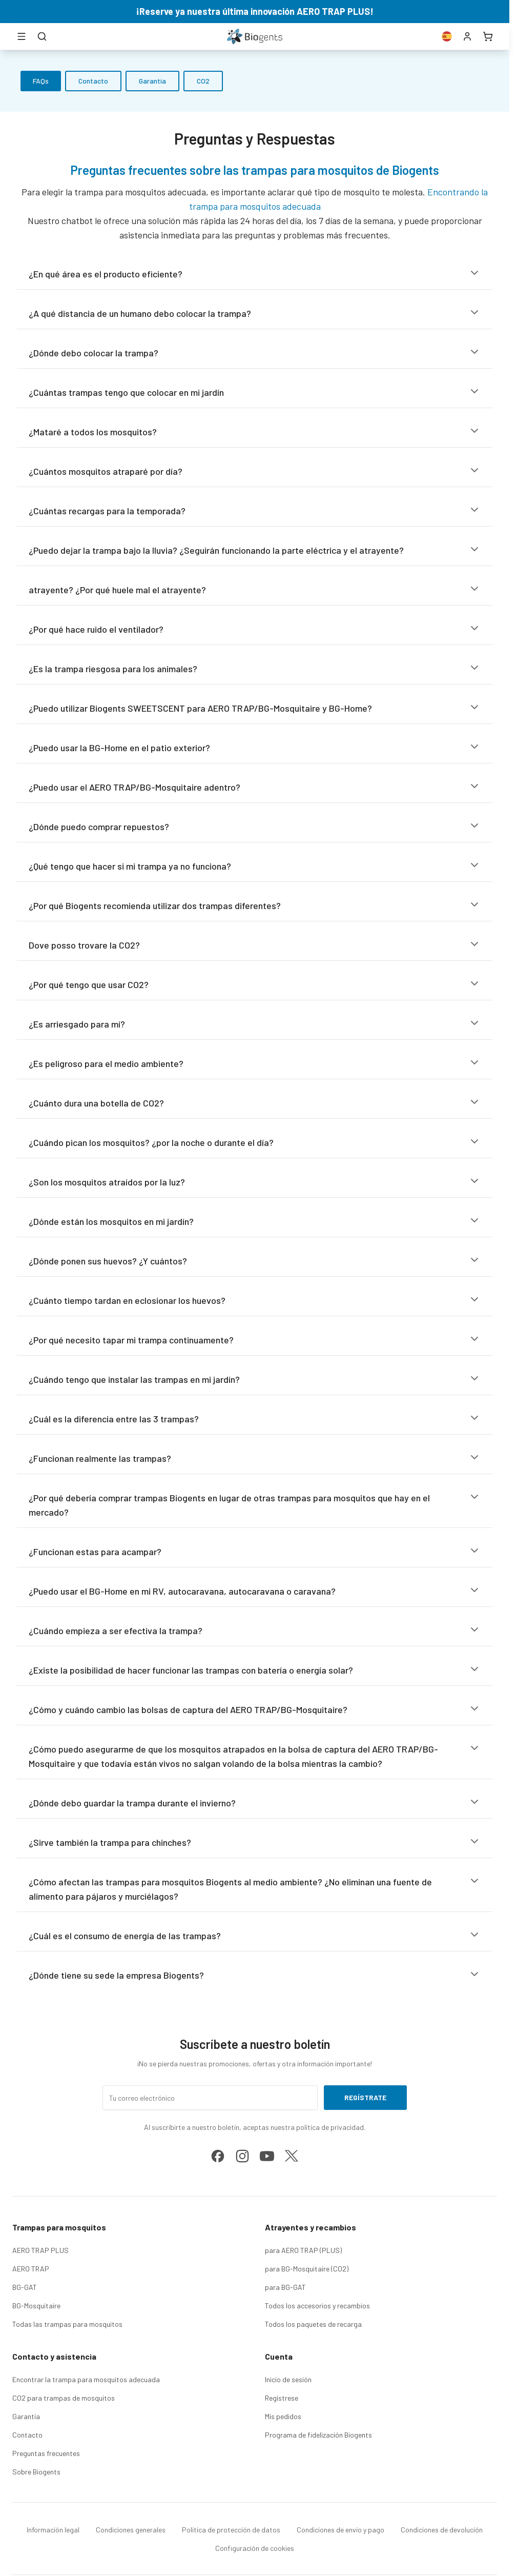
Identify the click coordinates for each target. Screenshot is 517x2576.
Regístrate (365, 2097)
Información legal (53, 2529)
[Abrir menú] (21, 36)
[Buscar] (42, 36)
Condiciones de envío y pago (340, 2529)
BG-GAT (24, 2287)
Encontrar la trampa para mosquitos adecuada (86, 2379)
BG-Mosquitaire (36, 2305)
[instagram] (242, 2156)
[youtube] (267, 2156)
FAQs (41, 80)
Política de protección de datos (231, 2529)
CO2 (203, 80)
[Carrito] (488, 36)
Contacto (93, 80)
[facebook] (218, 2156)
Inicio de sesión (288, 2379)
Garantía (152, 80)
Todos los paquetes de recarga (313, 2324)
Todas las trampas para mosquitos (67, 2324)
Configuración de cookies (254, 2548)
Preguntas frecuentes (46, 2453)
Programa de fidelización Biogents (318, 2434)
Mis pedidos (283, 2416)
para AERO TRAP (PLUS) (303, 2250)
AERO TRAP (30, 2268)
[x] (291, 2156)
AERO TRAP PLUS (40, 2250)
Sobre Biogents (36, 2471)
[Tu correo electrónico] (210, 2097)
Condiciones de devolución (442, 2529)
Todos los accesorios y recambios (317, 2305)
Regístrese (281, 2397)
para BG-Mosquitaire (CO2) (306, 2268)
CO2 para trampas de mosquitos (63, 2397)
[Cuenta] (467, 36)
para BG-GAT (285, 2287)
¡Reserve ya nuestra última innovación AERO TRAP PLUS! (255, 11)
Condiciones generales (131, 2529)
